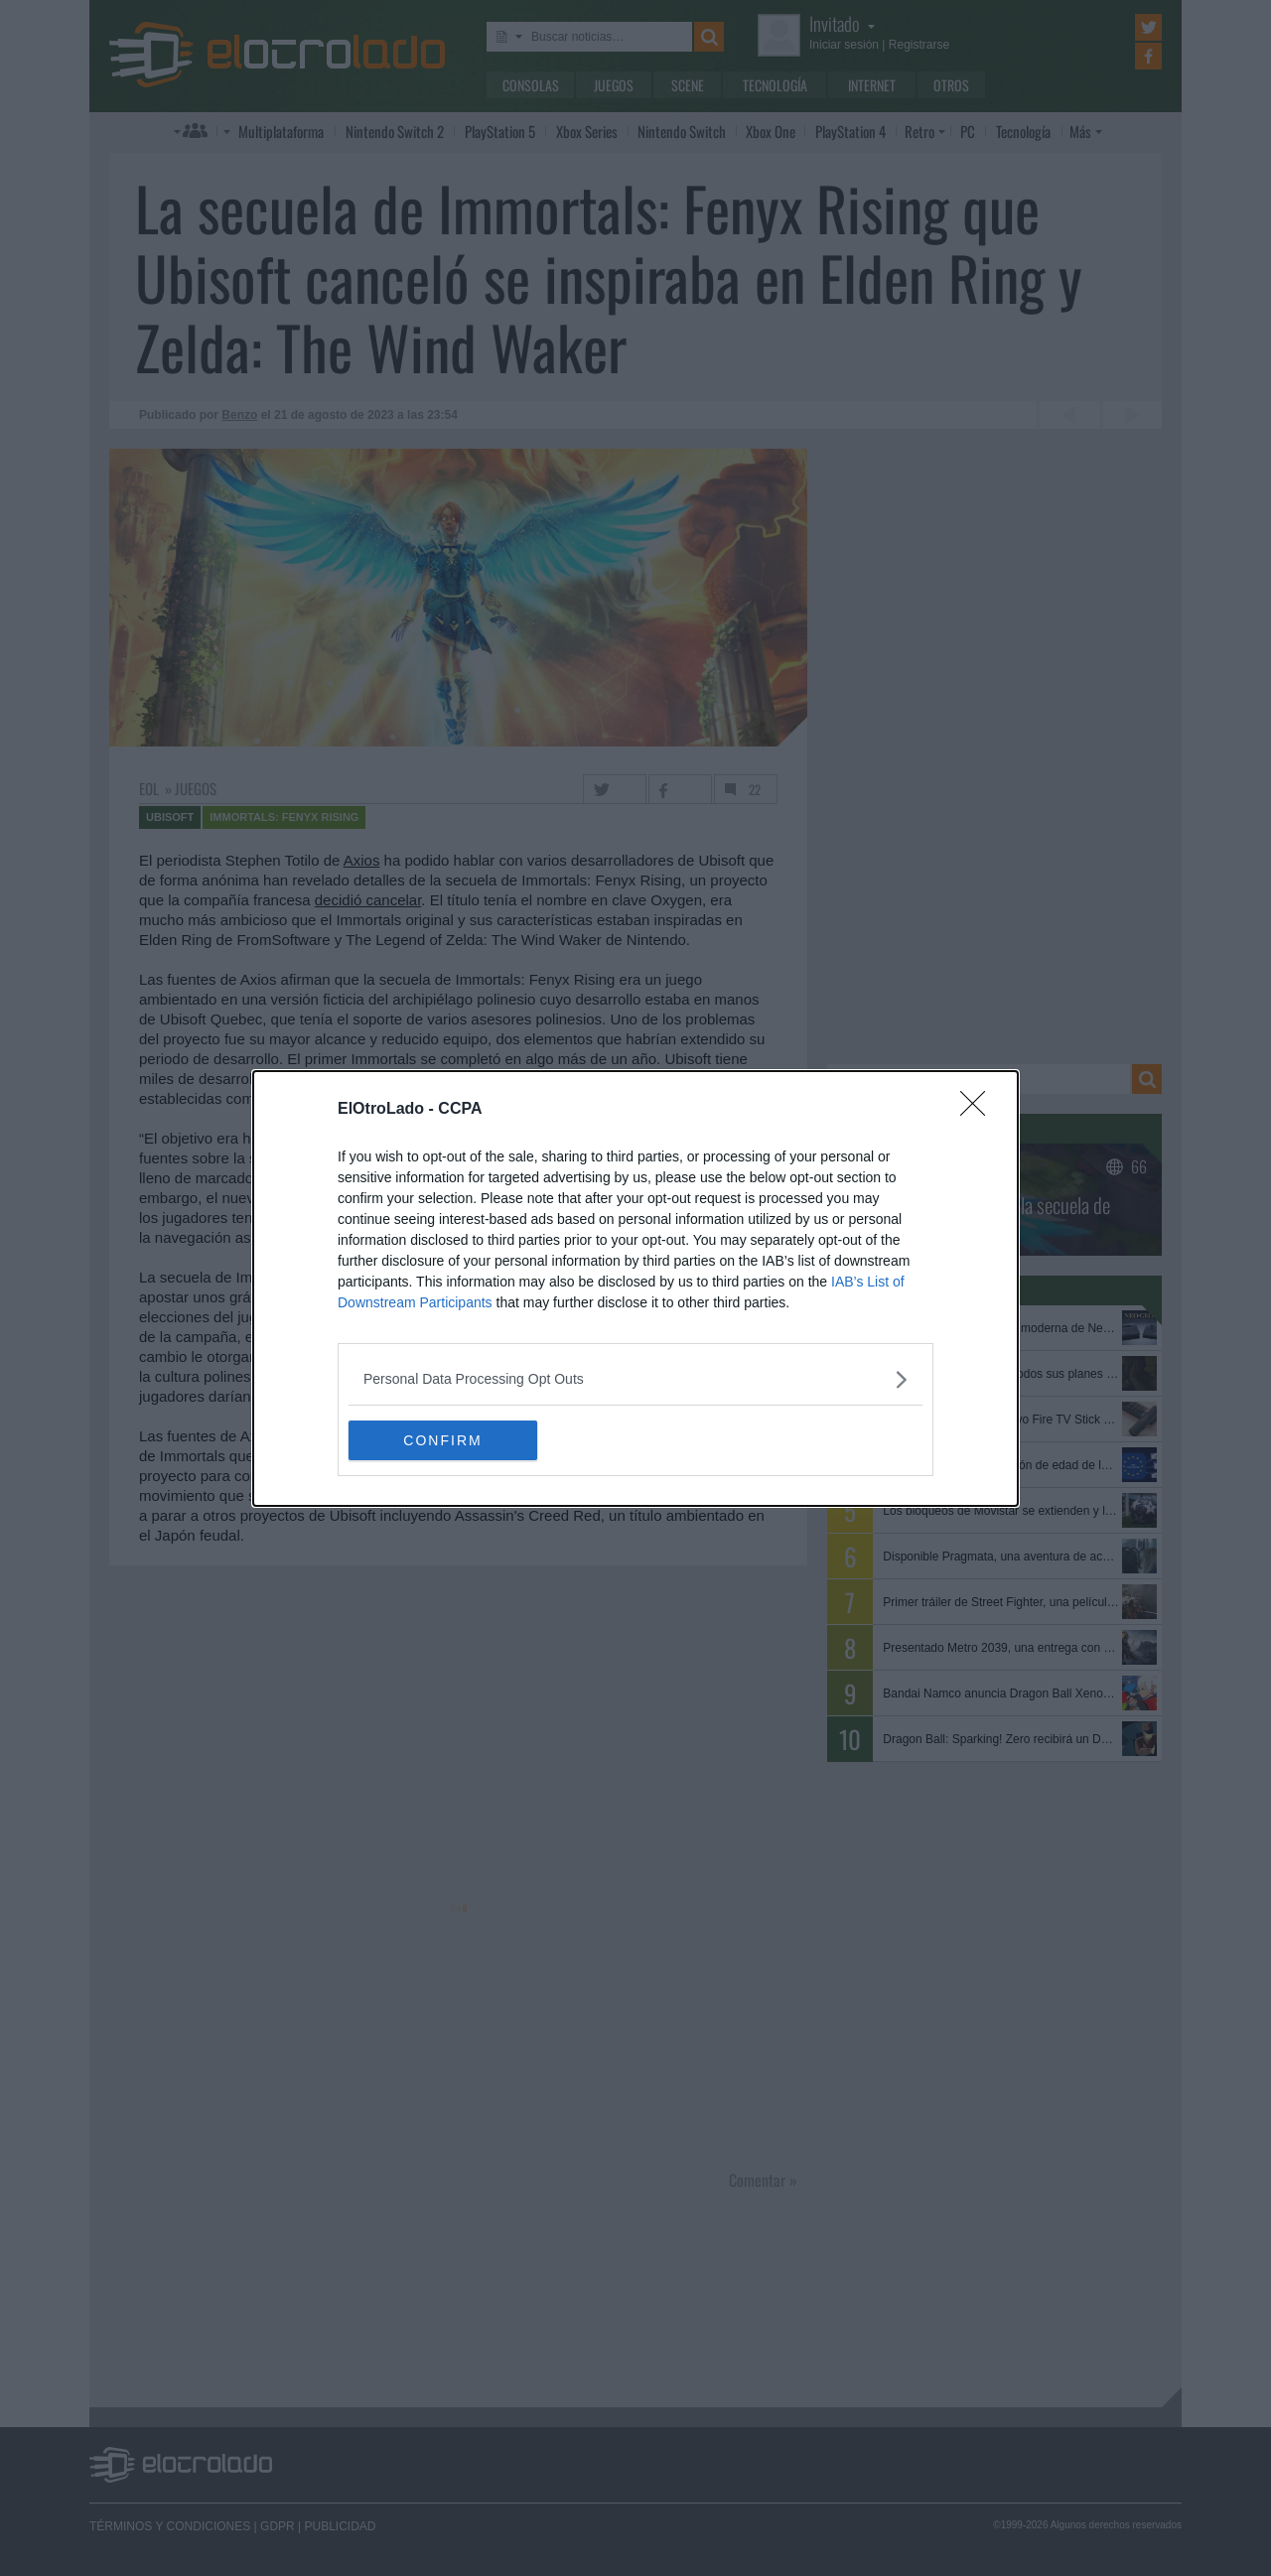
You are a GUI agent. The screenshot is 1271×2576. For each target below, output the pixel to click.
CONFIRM (442, 1439)
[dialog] (635, 1287)
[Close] (979, 1109)
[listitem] (635, 1378)
